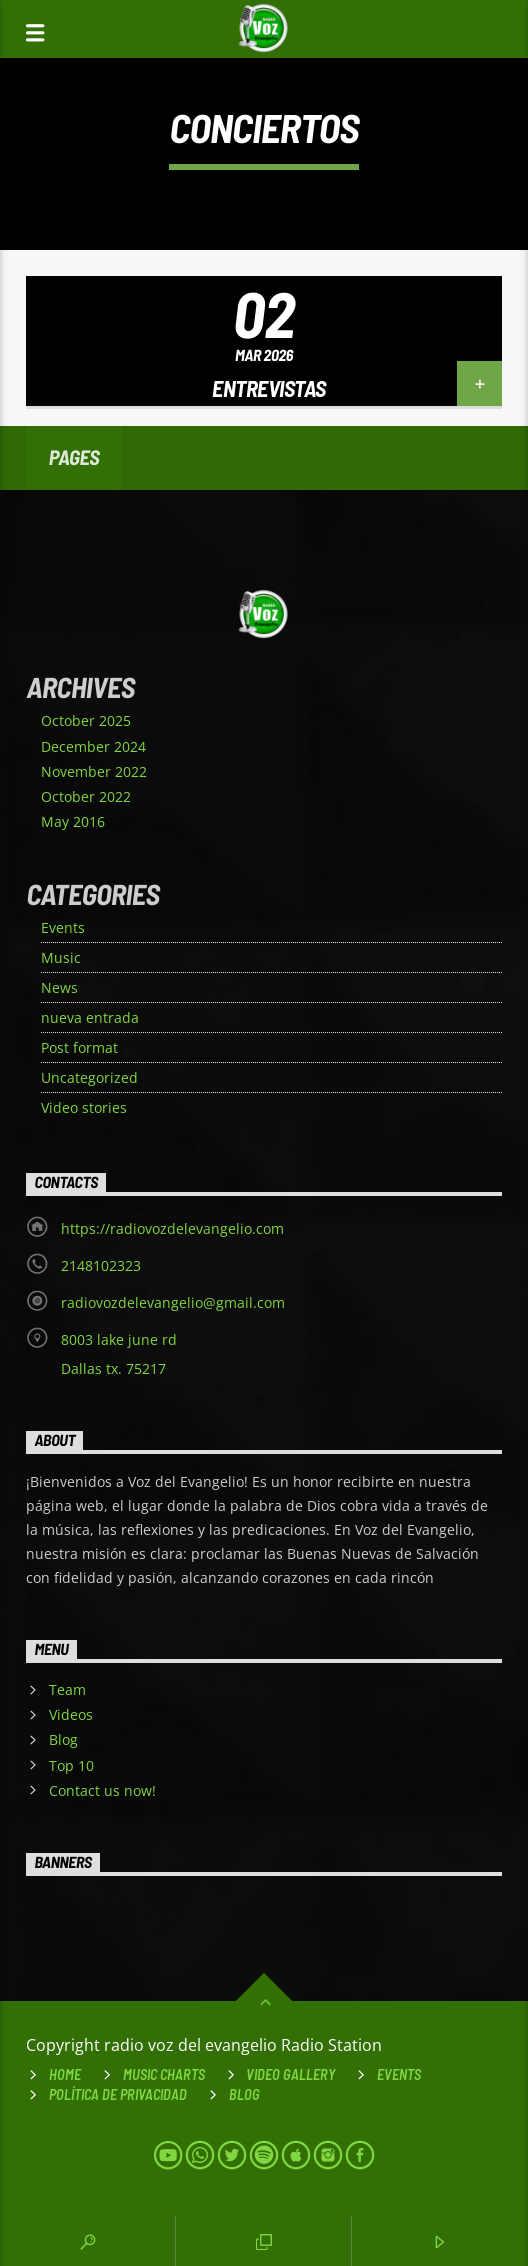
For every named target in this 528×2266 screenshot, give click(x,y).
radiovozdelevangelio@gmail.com (173, 1302)
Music (61, 957)
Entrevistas (269, 388)
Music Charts (164, 2074)
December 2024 (93, 746)
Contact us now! (102, 1790)
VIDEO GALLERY (290, 2074)
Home (65, 2074)
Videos (71, 1714)
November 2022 (94, 771)
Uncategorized (89, 1077)
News (59, 987)
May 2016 (73, 821)
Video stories (84, 1107)
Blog (63, 1739)
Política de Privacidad (118, 2094)
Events (63, 927)
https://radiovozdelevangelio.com (172, 1228)
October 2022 (86, 796)
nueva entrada (90, 1017)
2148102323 (101, 1265)
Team (67, 1689)
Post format (79, 1047)
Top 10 (71, 1765)
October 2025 (86, 720)
